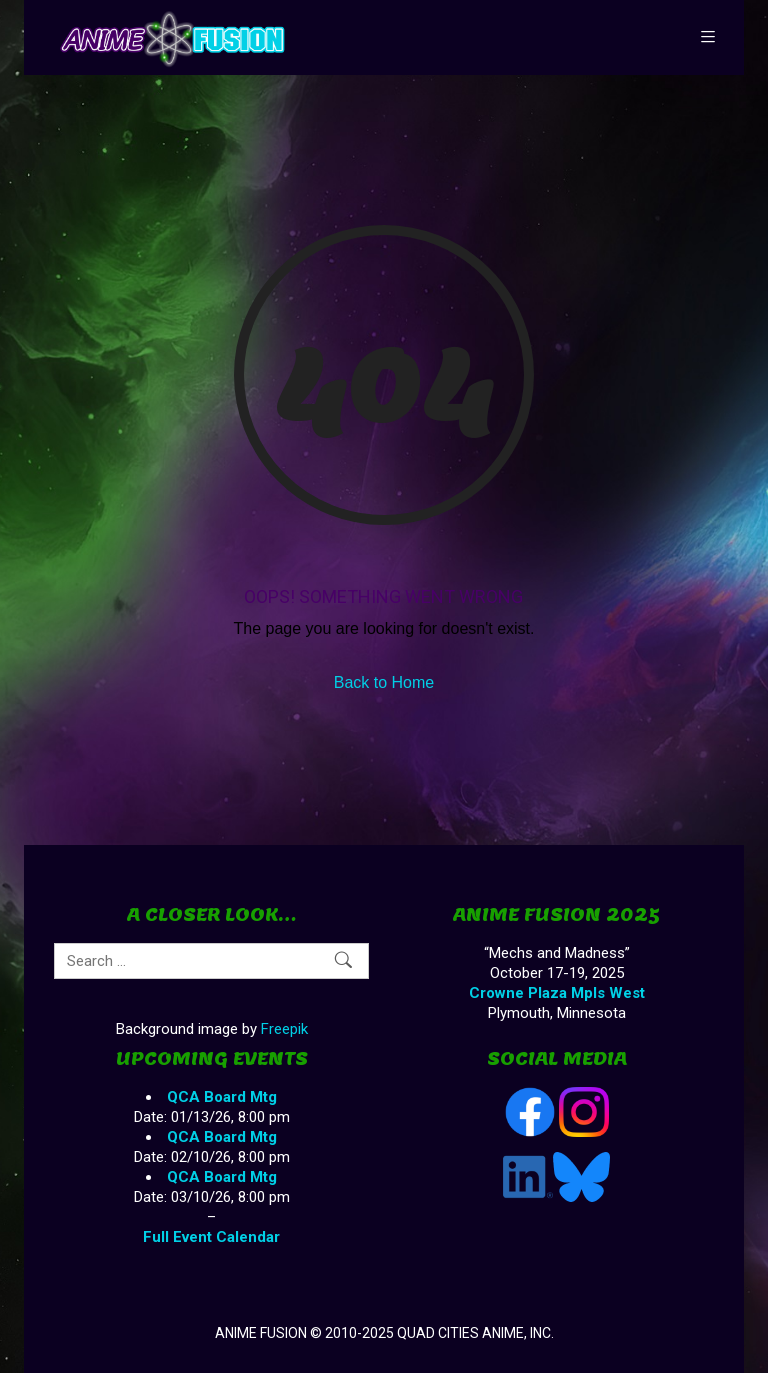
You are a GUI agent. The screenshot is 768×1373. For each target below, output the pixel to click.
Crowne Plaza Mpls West (557, 993)
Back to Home (384, 682)
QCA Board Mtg (222, 1097)
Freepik (284, 1029)
